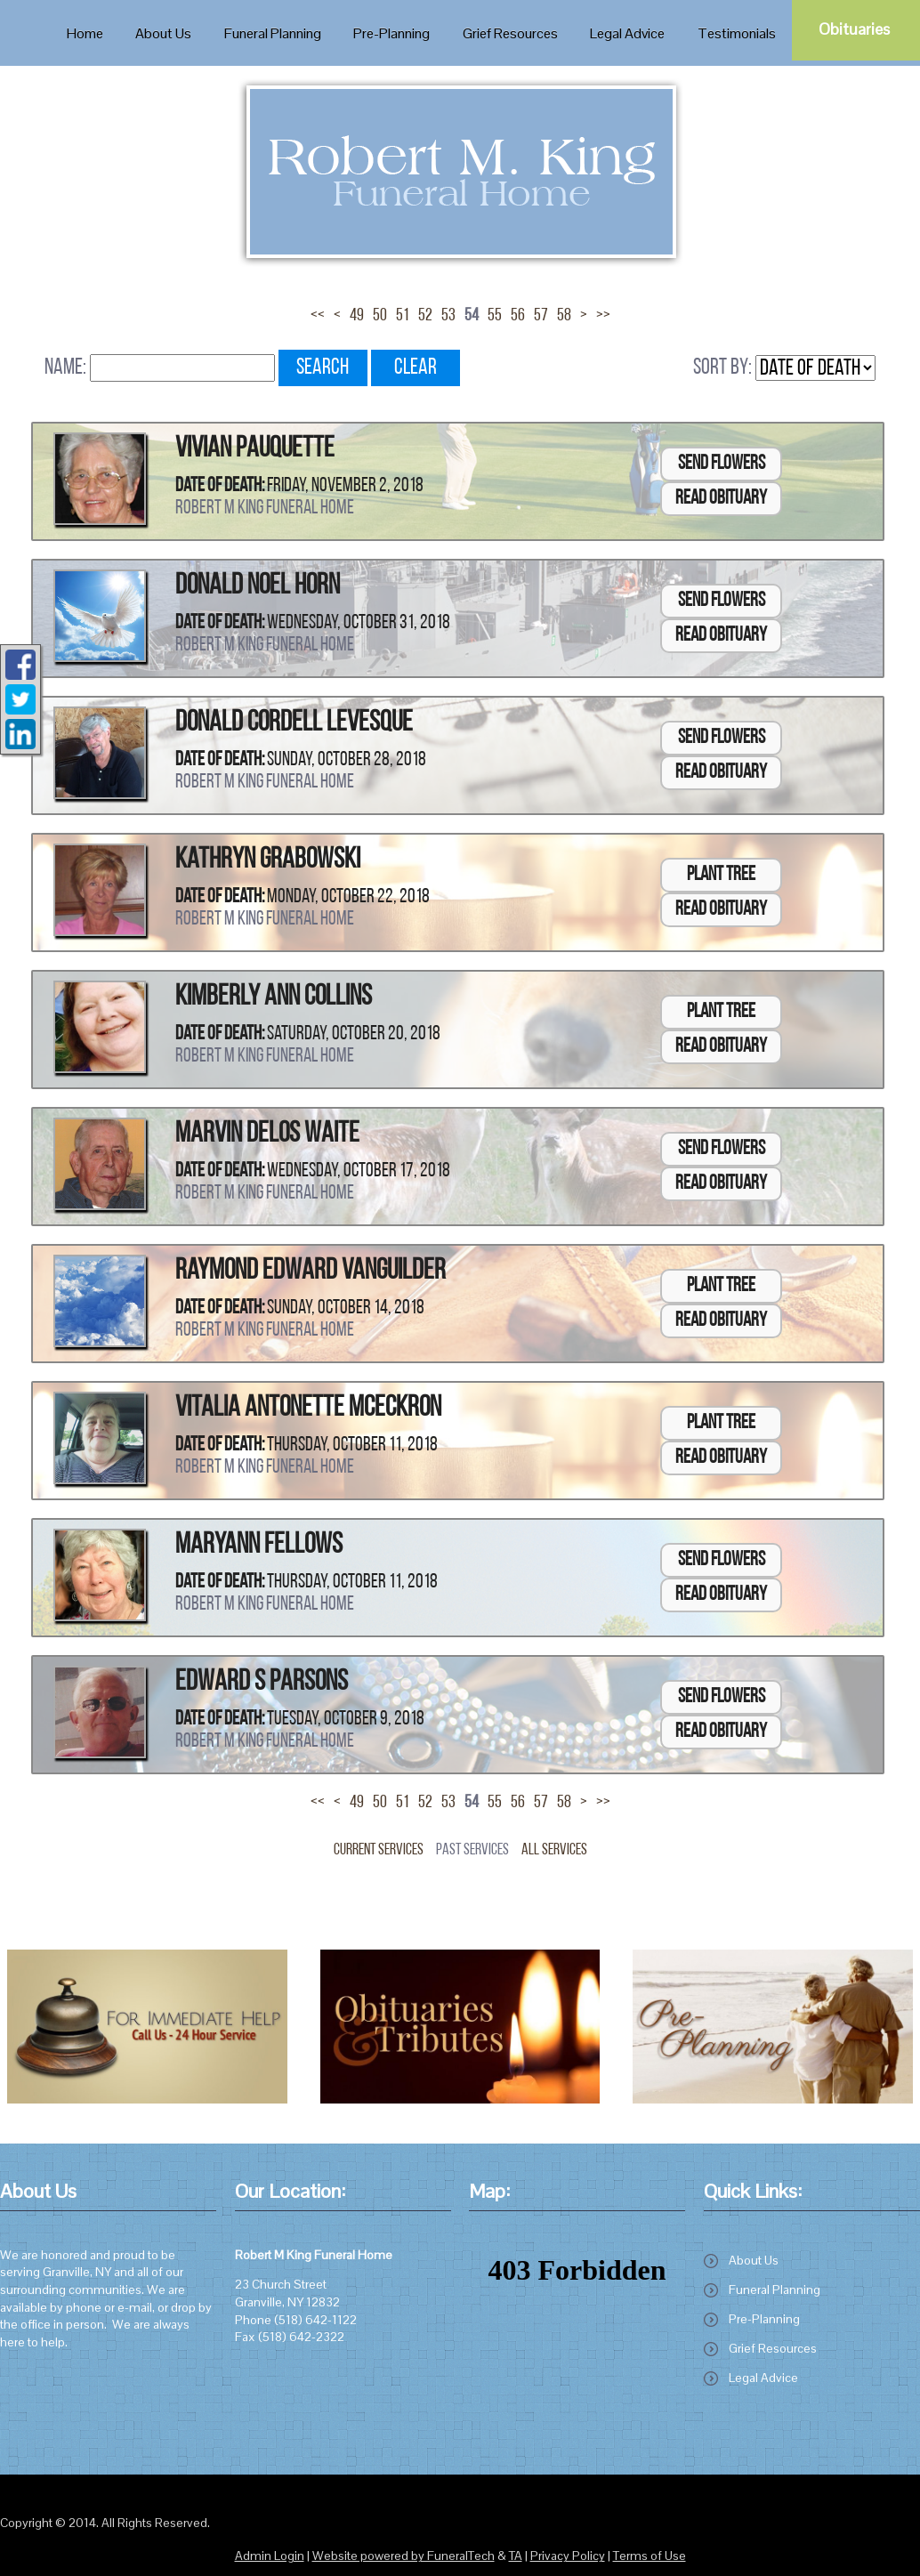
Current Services (379, 1850)
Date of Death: (219, 486)
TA (515, 2556)
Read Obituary (721, 499)
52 (425, 316)
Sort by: (722, 368)
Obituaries (854, 29)
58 (564, 316)
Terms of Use (649, 2556)
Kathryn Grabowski (267, 860)
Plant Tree (721, 875)
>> (603, 316)
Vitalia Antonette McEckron (308, 1408)
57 (541, 316)
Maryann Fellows (259, 1545)
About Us (754, 2260)
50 (380, 316)
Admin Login (269, 2556)
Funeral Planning (774, 2289)
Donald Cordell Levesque (294, 723)
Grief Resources (773, 2348)
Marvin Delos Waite (267, 1134)
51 (402, 316)
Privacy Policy (567, 2556)
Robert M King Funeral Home (264, 508)
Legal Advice (763, 2378)
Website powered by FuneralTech (403, 2556)
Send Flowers (721, 464)
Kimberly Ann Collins (273, 997)
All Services (554, 1850)
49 (357, 316)
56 (518, 316)
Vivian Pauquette (255, 449)
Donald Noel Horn (257, 586)
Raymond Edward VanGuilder (310, 1271)
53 (448, 316)
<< (318, 316)
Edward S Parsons (261, 1682)
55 (495, 316)
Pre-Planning (764, 2319)
